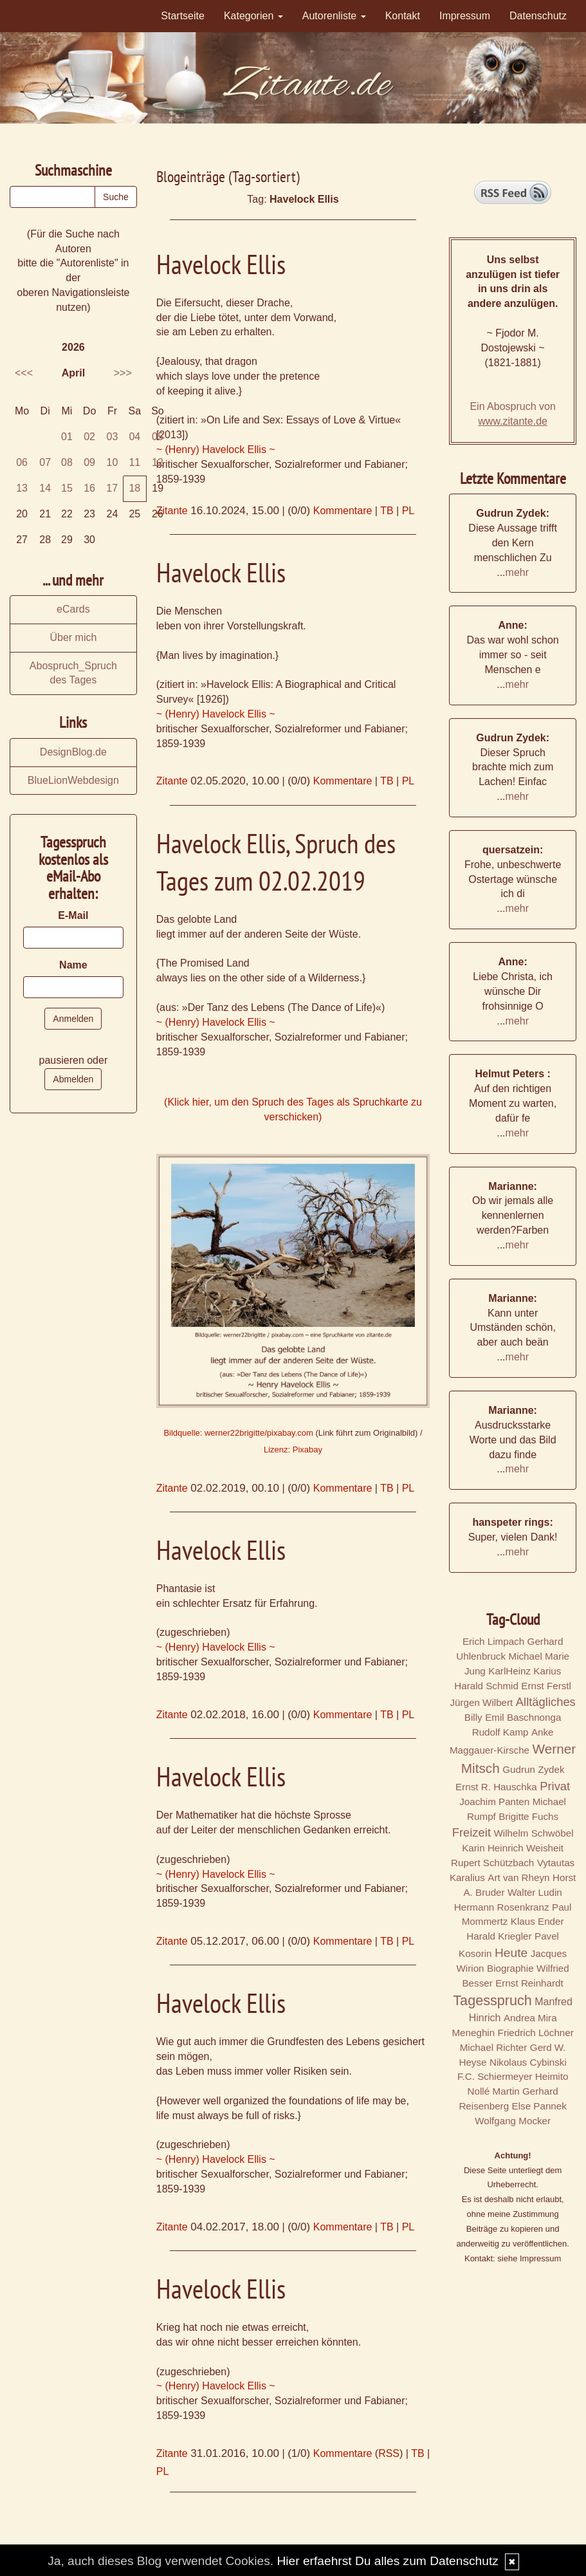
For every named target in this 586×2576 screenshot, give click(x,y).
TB (386, 510)
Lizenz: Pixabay (293, 1449)
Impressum (464, 15)
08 (67, 462)
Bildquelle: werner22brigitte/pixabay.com (238, 1433)
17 (112, 488)
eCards (73, 609)
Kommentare (342, 510)
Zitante (172, 510)
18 (134, 488)
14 (45, 488)
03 (112, 436)
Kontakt (402, 15)
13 (22, 488)
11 (134, 462)
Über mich (73, 637)
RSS (388, 2453)
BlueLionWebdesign (73, 780)
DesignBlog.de (73, 751)
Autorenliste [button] (334, 15)
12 (157, 462)
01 (67, 436)
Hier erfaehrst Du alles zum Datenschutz (387, 2561)
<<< (24, 372)
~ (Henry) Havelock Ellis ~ (215, 449)
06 (22, 462)
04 (134, 436)
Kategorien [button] (253, 15)
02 (89, 436)
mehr (517, 572)
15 (67, 488)
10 (112, 462)
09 (89, 462)
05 (157, 436)
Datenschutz (538, 15)
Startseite (183, 15)
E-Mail (73, 915)
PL (408, 510)
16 (89, 488)
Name (73, 964)
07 (45, 462)
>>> (123, 372)
